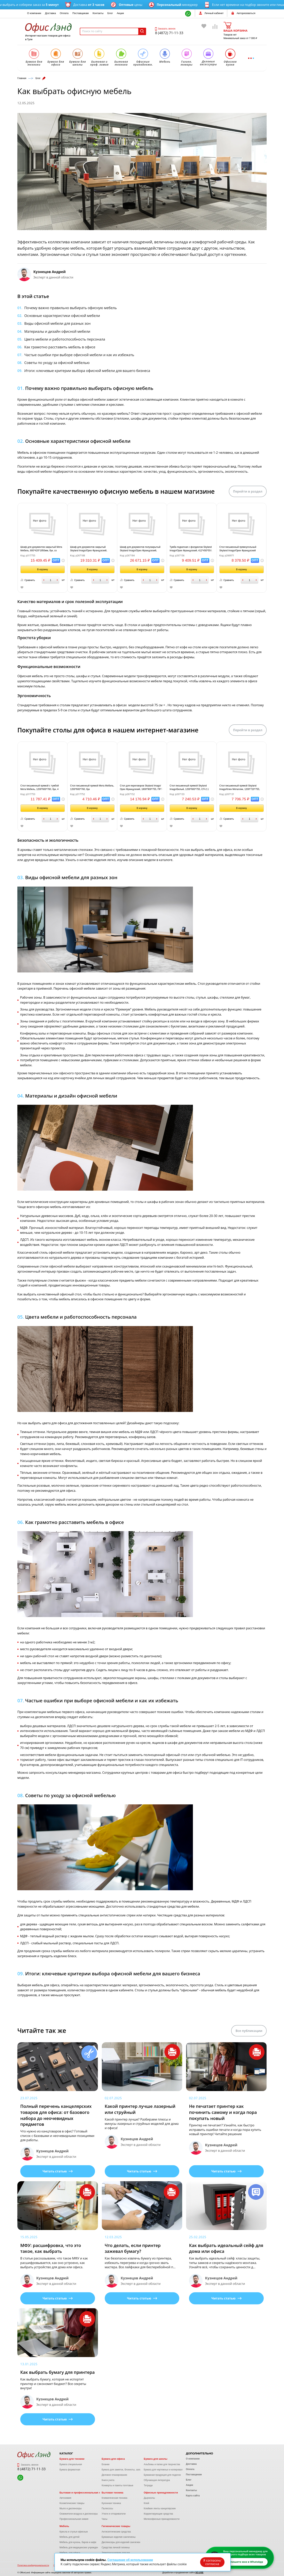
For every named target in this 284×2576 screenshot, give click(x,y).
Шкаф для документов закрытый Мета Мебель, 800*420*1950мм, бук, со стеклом (41, 549)
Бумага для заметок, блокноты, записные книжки (128, 2469)
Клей (146, 2503)
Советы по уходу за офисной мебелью (57, 362)
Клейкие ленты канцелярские (160, 2508)
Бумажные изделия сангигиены (119, 2537)
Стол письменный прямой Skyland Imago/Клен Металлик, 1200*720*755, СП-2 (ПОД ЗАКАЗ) (239, 787)
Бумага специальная (70, 2464)
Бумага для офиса (113, 2458)
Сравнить (27, 580)
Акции (120, 13)
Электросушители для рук (116, 2552)
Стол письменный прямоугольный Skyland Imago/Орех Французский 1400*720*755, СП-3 (237, 549)
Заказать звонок (165, 28)
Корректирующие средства (158, 2513)
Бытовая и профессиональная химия (83, 2492)
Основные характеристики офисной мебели (62, 315)
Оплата (64, 13)
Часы (104, 2519)
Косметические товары (71, 2503)
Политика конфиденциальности (33, 2565)
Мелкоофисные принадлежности (161, 2519)
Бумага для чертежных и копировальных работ (169, 2469)
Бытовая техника (112, 2492)
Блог (110, 13)
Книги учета (108, 2480)
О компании (34, 13)
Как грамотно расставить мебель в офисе (59, 347)
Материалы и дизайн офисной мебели (57, 331)
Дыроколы (149, 2498)
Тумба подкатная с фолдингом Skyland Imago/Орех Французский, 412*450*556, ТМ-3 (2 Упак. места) (191, 549)
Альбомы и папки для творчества (162, 2464)
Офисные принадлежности (161, 2492)
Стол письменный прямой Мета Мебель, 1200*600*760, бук (92, 787)
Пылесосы (107, 2508)
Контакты (97, 13)
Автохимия (65, 2498)
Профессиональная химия (73, 2519)
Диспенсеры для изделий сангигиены (122, 2542)
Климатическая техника (114, 2498)
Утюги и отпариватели (114, 2513)
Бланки (105, 2464)
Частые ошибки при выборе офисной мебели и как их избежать (79, 354)
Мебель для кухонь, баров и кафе (77, 2542)
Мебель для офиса (69, 2552)
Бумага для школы (155, 2458)
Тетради (148, 2485)
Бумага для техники (71, 2458)
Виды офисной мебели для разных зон (57, 323)
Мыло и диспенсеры (70, 2508)
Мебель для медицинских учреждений (80, 2547)
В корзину (42, 569)
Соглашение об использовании (130, 2560)
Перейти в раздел (247, 491)
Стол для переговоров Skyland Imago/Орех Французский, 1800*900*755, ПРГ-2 (142, 787)
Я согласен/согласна (212, 2562)
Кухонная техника (111, 2503)
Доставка (50, 13)
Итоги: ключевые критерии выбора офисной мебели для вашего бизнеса (87, 370)
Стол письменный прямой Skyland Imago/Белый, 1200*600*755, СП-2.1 (189, 787)
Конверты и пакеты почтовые (117, 2485)
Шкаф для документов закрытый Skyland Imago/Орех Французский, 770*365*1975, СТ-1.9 (88, 549)
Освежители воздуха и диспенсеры (78, 2513)
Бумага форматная (69, 2469)
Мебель (64, 2526)
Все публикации (248, 2031)
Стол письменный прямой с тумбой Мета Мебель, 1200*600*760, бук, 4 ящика (39, 787)
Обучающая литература (157, 2480)
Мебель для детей (69, 2537)
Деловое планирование (114, 2475)
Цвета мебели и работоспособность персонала (64, 339)
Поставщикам (80, 13)
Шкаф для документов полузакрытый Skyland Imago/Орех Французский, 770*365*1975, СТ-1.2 (140, 549)
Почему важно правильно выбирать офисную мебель (70, 307)
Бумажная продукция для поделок (162, 2475)
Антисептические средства (116, 2531)
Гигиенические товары (116, 2526)
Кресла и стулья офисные (73, 2531)
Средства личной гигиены (116, 2547)
